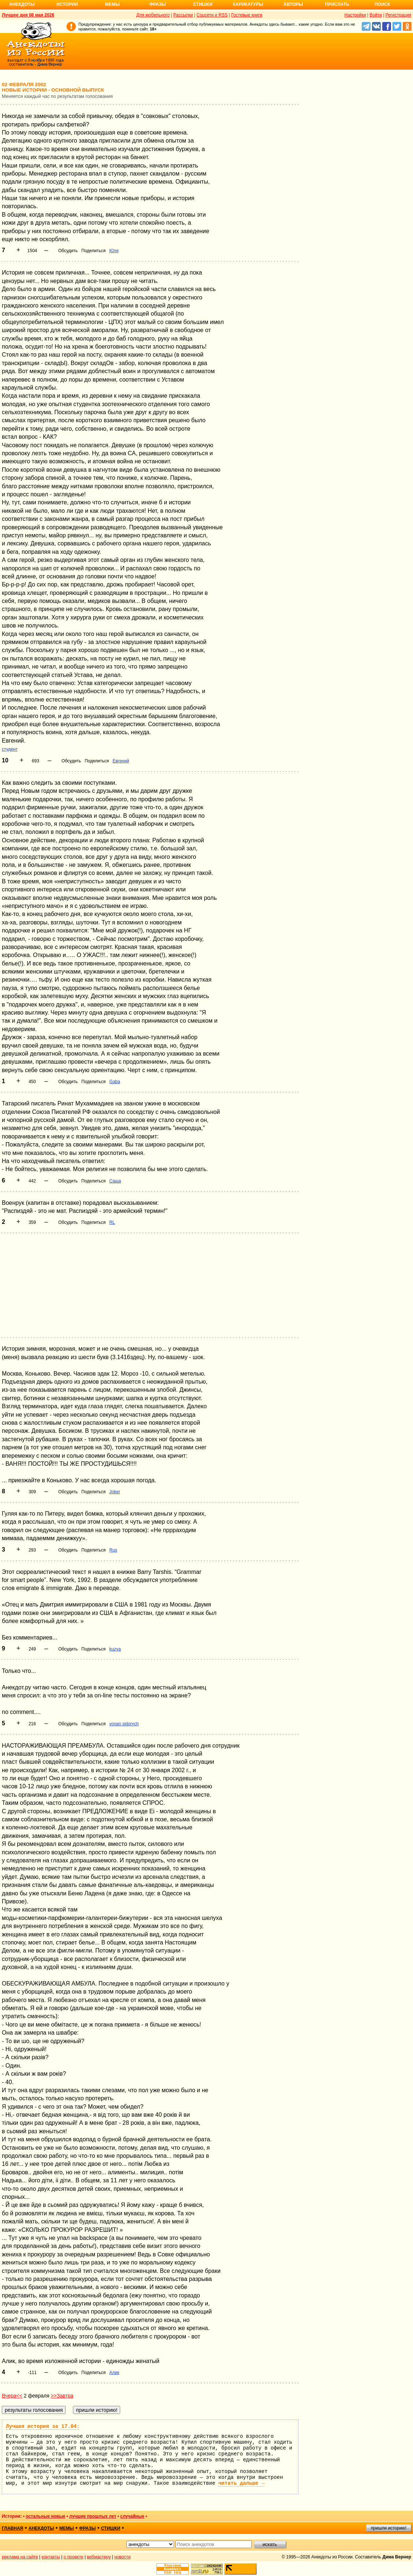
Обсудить (68, 250)
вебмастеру (99, 2557)
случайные (132, 2516)
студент (10, 749)
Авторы (293, 4)
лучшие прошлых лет (92, 2516)
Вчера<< (12, 2396)
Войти (375, 15)
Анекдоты (22, 4)
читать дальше (241, 2483)
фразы (87, 2528)
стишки (110, 2528)
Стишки (202, 4)
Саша (115, 1181)
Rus (113, 1550)
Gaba (114, 1081)
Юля (113, 250)
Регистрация (398, 15)
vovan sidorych (124, 1723)
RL (112, 1222)
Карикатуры (248, 4)
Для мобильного (153, 15)
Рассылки (183, 15)
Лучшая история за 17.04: (43, 2426)
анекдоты (41, 2528)
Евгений (121, 760)
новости (122, 2557)
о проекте (74, 2557)
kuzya (115, 1649)
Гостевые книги (246, 15)
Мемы (112, 4)
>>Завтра (62, 2396)
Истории (67, 4)
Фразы (157, 4)
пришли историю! (388, 2528)
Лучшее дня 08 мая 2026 (28, 15)
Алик (114, 2372)
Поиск (382, 4)
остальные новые (45, 2516)
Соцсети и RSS (212, 15)
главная (12, 2528)
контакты (51, 2557)
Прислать (337, 4)
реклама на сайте (20, 2557)
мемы (66, 2528)
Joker (114, 1491)
